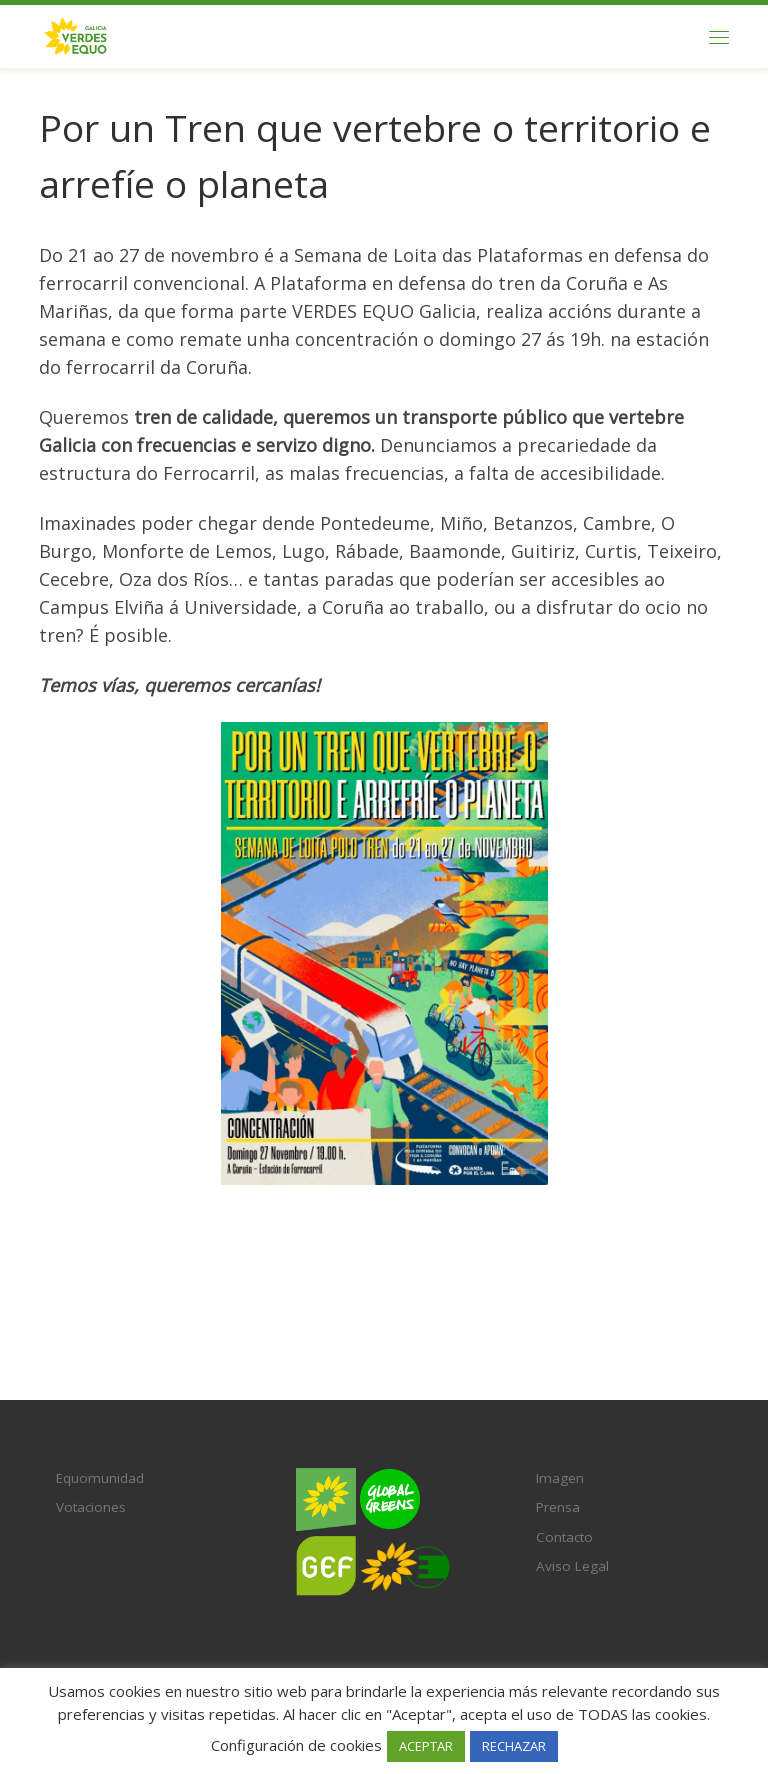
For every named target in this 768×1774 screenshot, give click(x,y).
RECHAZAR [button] (514, 1746)
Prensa (558, 1507)
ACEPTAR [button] (426, 1746)
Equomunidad (100, 1478)
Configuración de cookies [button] (296, 1745)
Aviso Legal (572, 1566)
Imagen (560, 1478)
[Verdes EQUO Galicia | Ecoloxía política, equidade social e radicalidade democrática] (75, 34)
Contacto (564, 1537)
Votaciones (91, 1507)
